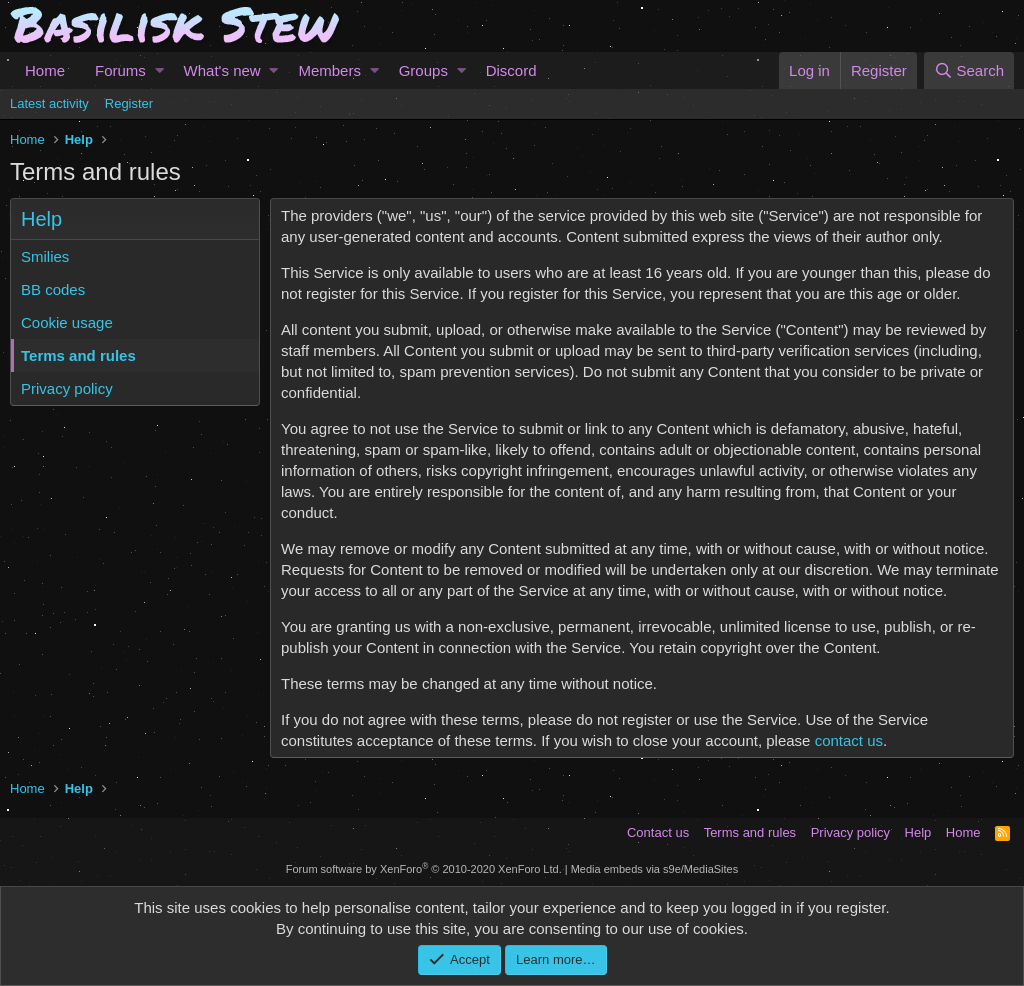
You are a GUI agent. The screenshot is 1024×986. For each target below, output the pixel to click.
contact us (849, 740)
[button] (159, 70)
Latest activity (49, 103)
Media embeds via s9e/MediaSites (655, 869)
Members (329, 70)
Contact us (658, 832)
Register (129, 103)
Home (45, 70)
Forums (120, 70)
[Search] (969, 70)
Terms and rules (78, 355)
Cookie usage (67, 322)
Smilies (45, 256)
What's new (222, 70)
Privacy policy (67, 388)
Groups (423, 70)
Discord (511, 70)
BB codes (53, 289)
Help (918, 832)
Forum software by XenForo (424, 869)
